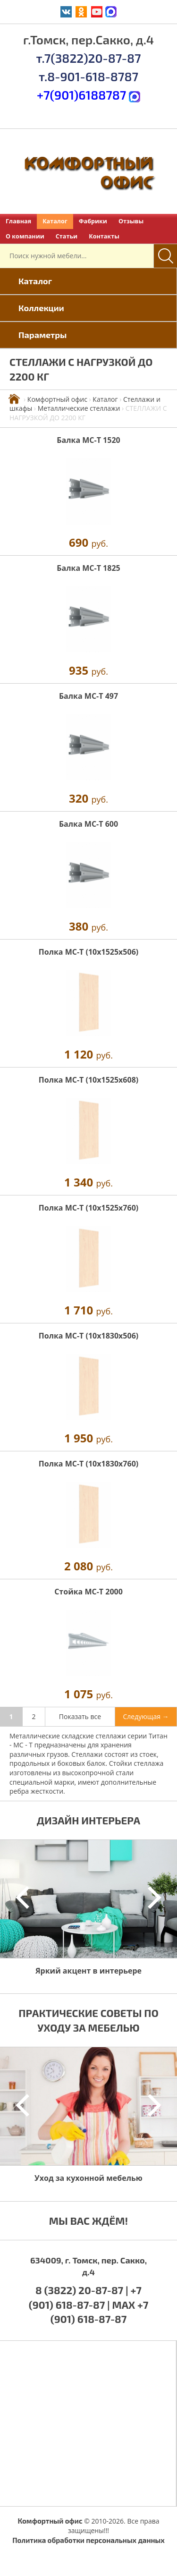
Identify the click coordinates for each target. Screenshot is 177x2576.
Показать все (80, 1716)
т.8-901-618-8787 (88, 76)
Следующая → (146, 1716)
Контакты (104, 236)
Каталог (54, 221)
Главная (18, 221)
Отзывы (130, 221)
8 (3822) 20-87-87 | (82, 2290)
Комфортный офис (57, 399)
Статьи (66, 236)
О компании (25, 236)
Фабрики (93, 221)
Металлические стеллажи (79, 408)
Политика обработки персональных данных (88, 2540)
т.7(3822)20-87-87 (88, 58)
